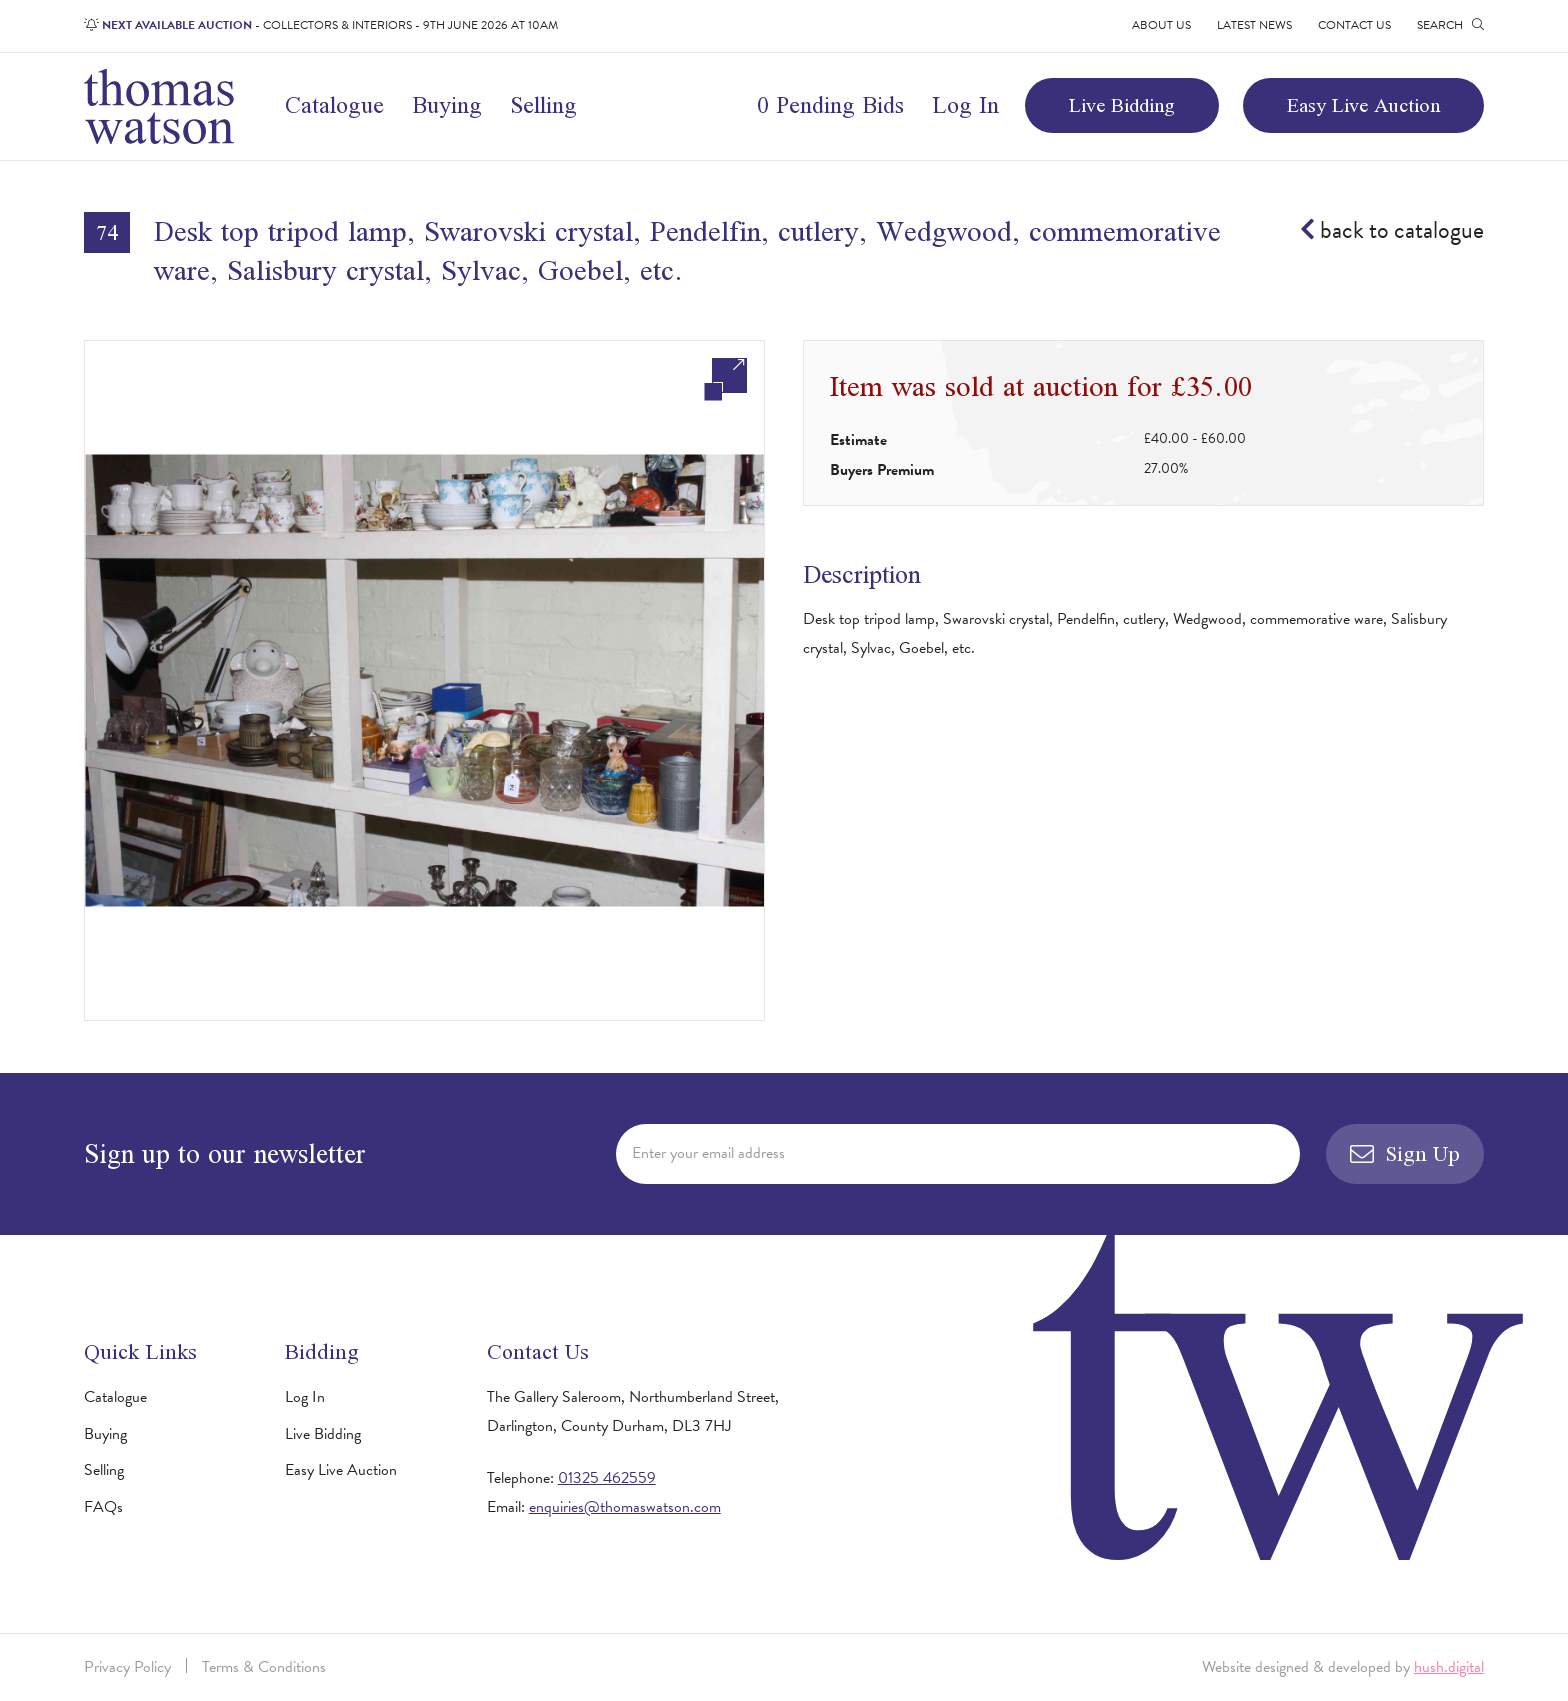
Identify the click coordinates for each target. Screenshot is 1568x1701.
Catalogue (334, 104)
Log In (965, 104)
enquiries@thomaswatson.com (625, 1507)
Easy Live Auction (1363, 104)
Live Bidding (1122, 104)
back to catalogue (1392, 231)
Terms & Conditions (264, 1667)
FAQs (103, 1507)
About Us (1161, 25)
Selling (543, 104)
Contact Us (1354, 25)
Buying (447, 104)
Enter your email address (708, 1153)
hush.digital (1449, 1667)
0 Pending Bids (830, 104)
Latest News (1254, 25)
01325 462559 (607, 1478)
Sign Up (1405, 1153)
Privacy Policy (127, 1667)
